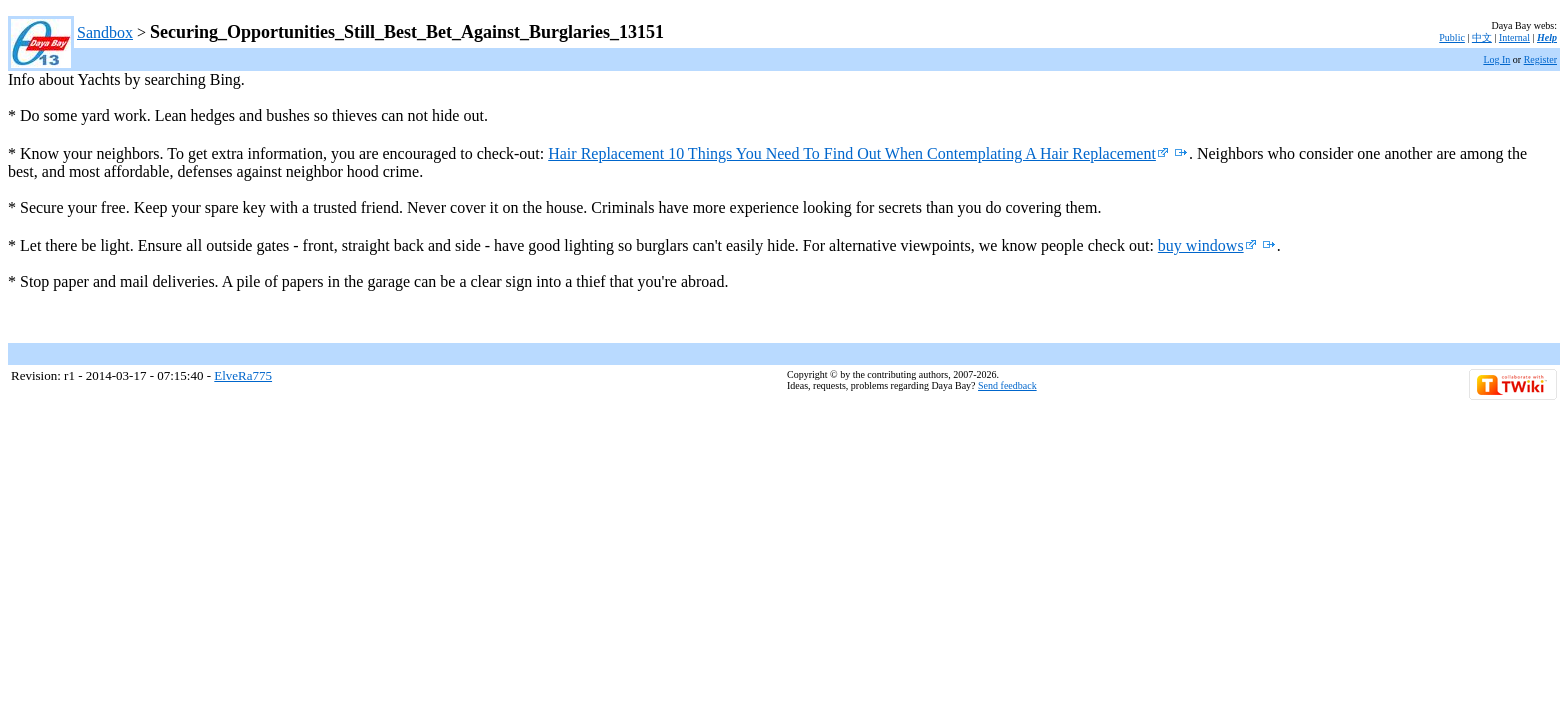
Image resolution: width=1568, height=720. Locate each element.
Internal (1514, 37)
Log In (1496, 59)
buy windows (1207, 245)
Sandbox (105, 32)
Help (1547, 37)
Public (1452, 37)
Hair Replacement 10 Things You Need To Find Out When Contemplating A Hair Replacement (858, 153)
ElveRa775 (243, 375)
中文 (1482, 37)
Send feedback (1007, 385)
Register (1540, 59)
